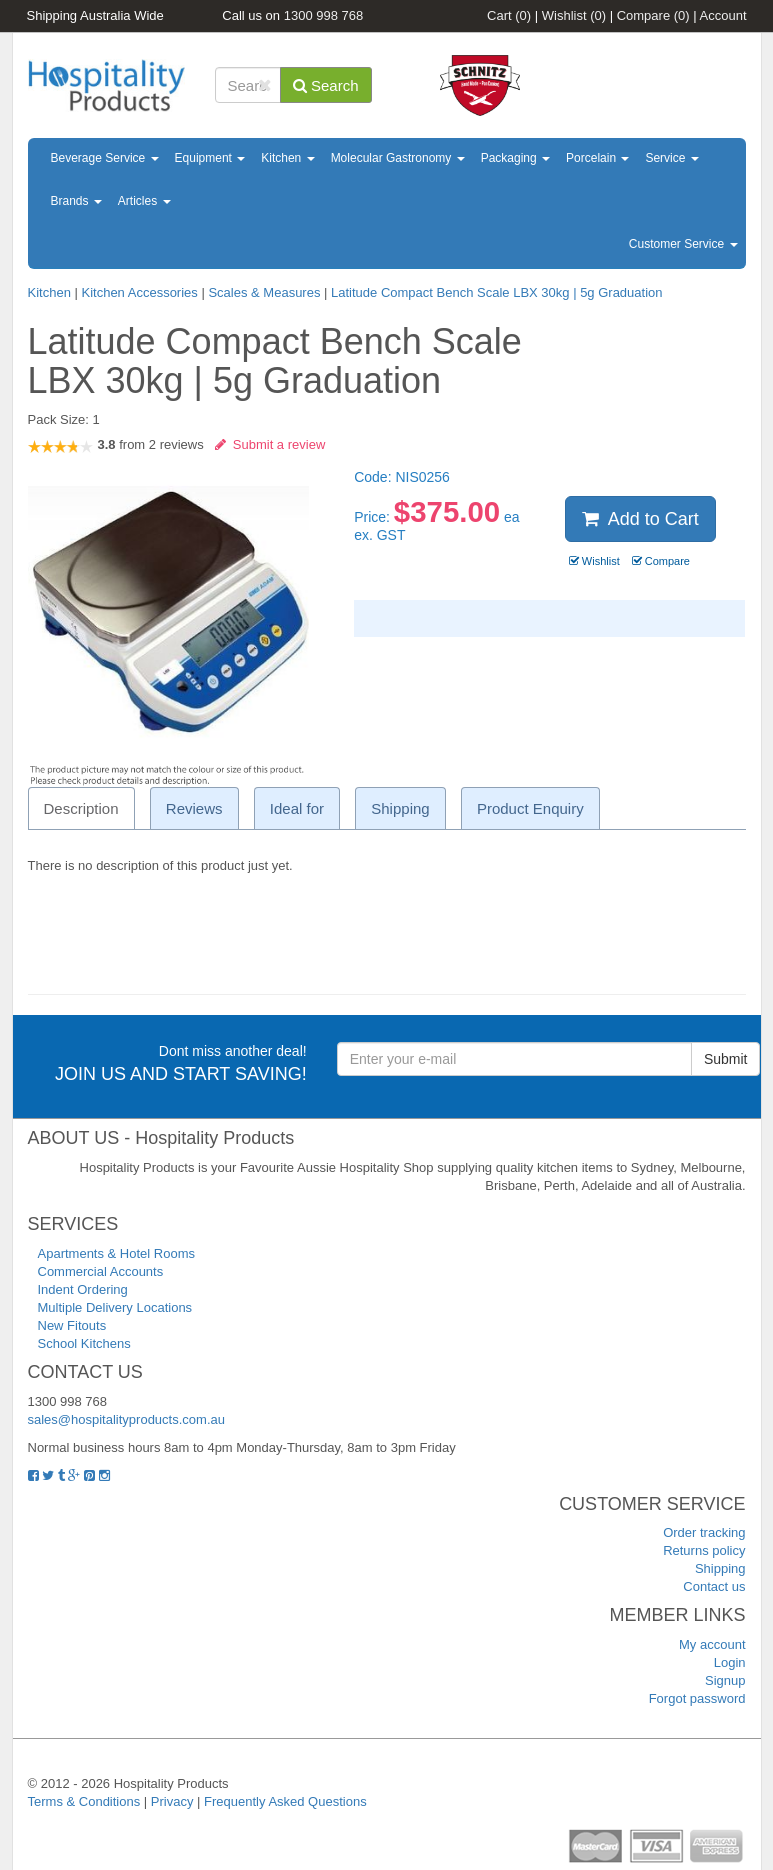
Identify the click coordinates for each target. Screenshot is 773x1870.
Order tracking (704, 1532)
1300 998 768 (324, 15)
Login (730, 1662)
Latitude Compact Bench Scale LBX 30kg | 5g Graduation (496, 292)
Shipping (720, 1568)
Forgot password (697, 1698)
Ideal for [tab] (297, 808)
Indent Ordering (83, 1289)
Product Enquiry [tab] (530, 808)
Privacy (172, 1801)
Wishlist (574, 15)
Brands (76, 201)
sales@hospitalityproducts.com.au (126, 1419)
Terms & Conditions (84, 1801)
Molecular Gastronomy (398, 158)
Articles (144, 201)
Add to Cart (640, 519)
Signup (725, 1680)
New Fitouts (72, 1325)
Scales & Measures (264, 292)
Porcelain (597, 158)
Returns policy (704, 1550)
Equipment (210, 158)
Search (326, 85)
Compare (653, 15)
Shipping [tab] (400, 808)
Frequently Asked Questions (285, 1801)
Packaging (515, 158)
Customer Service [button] (683, 244)
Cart (509, 15)
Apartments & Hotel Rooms (117, 1253)
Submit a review (270, 444)
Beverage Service (105, 158)
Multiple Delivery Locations (115, 1307)
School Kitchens (84, 1343)
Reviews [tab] (194, 808)
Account (723, 15)
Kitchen (287, 158)
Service (671, 158)
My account (712, 1644)
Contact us (714, 1586)
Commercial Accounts (101, 1271)
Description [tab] (81, 808)
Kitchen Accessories (139, 292)
